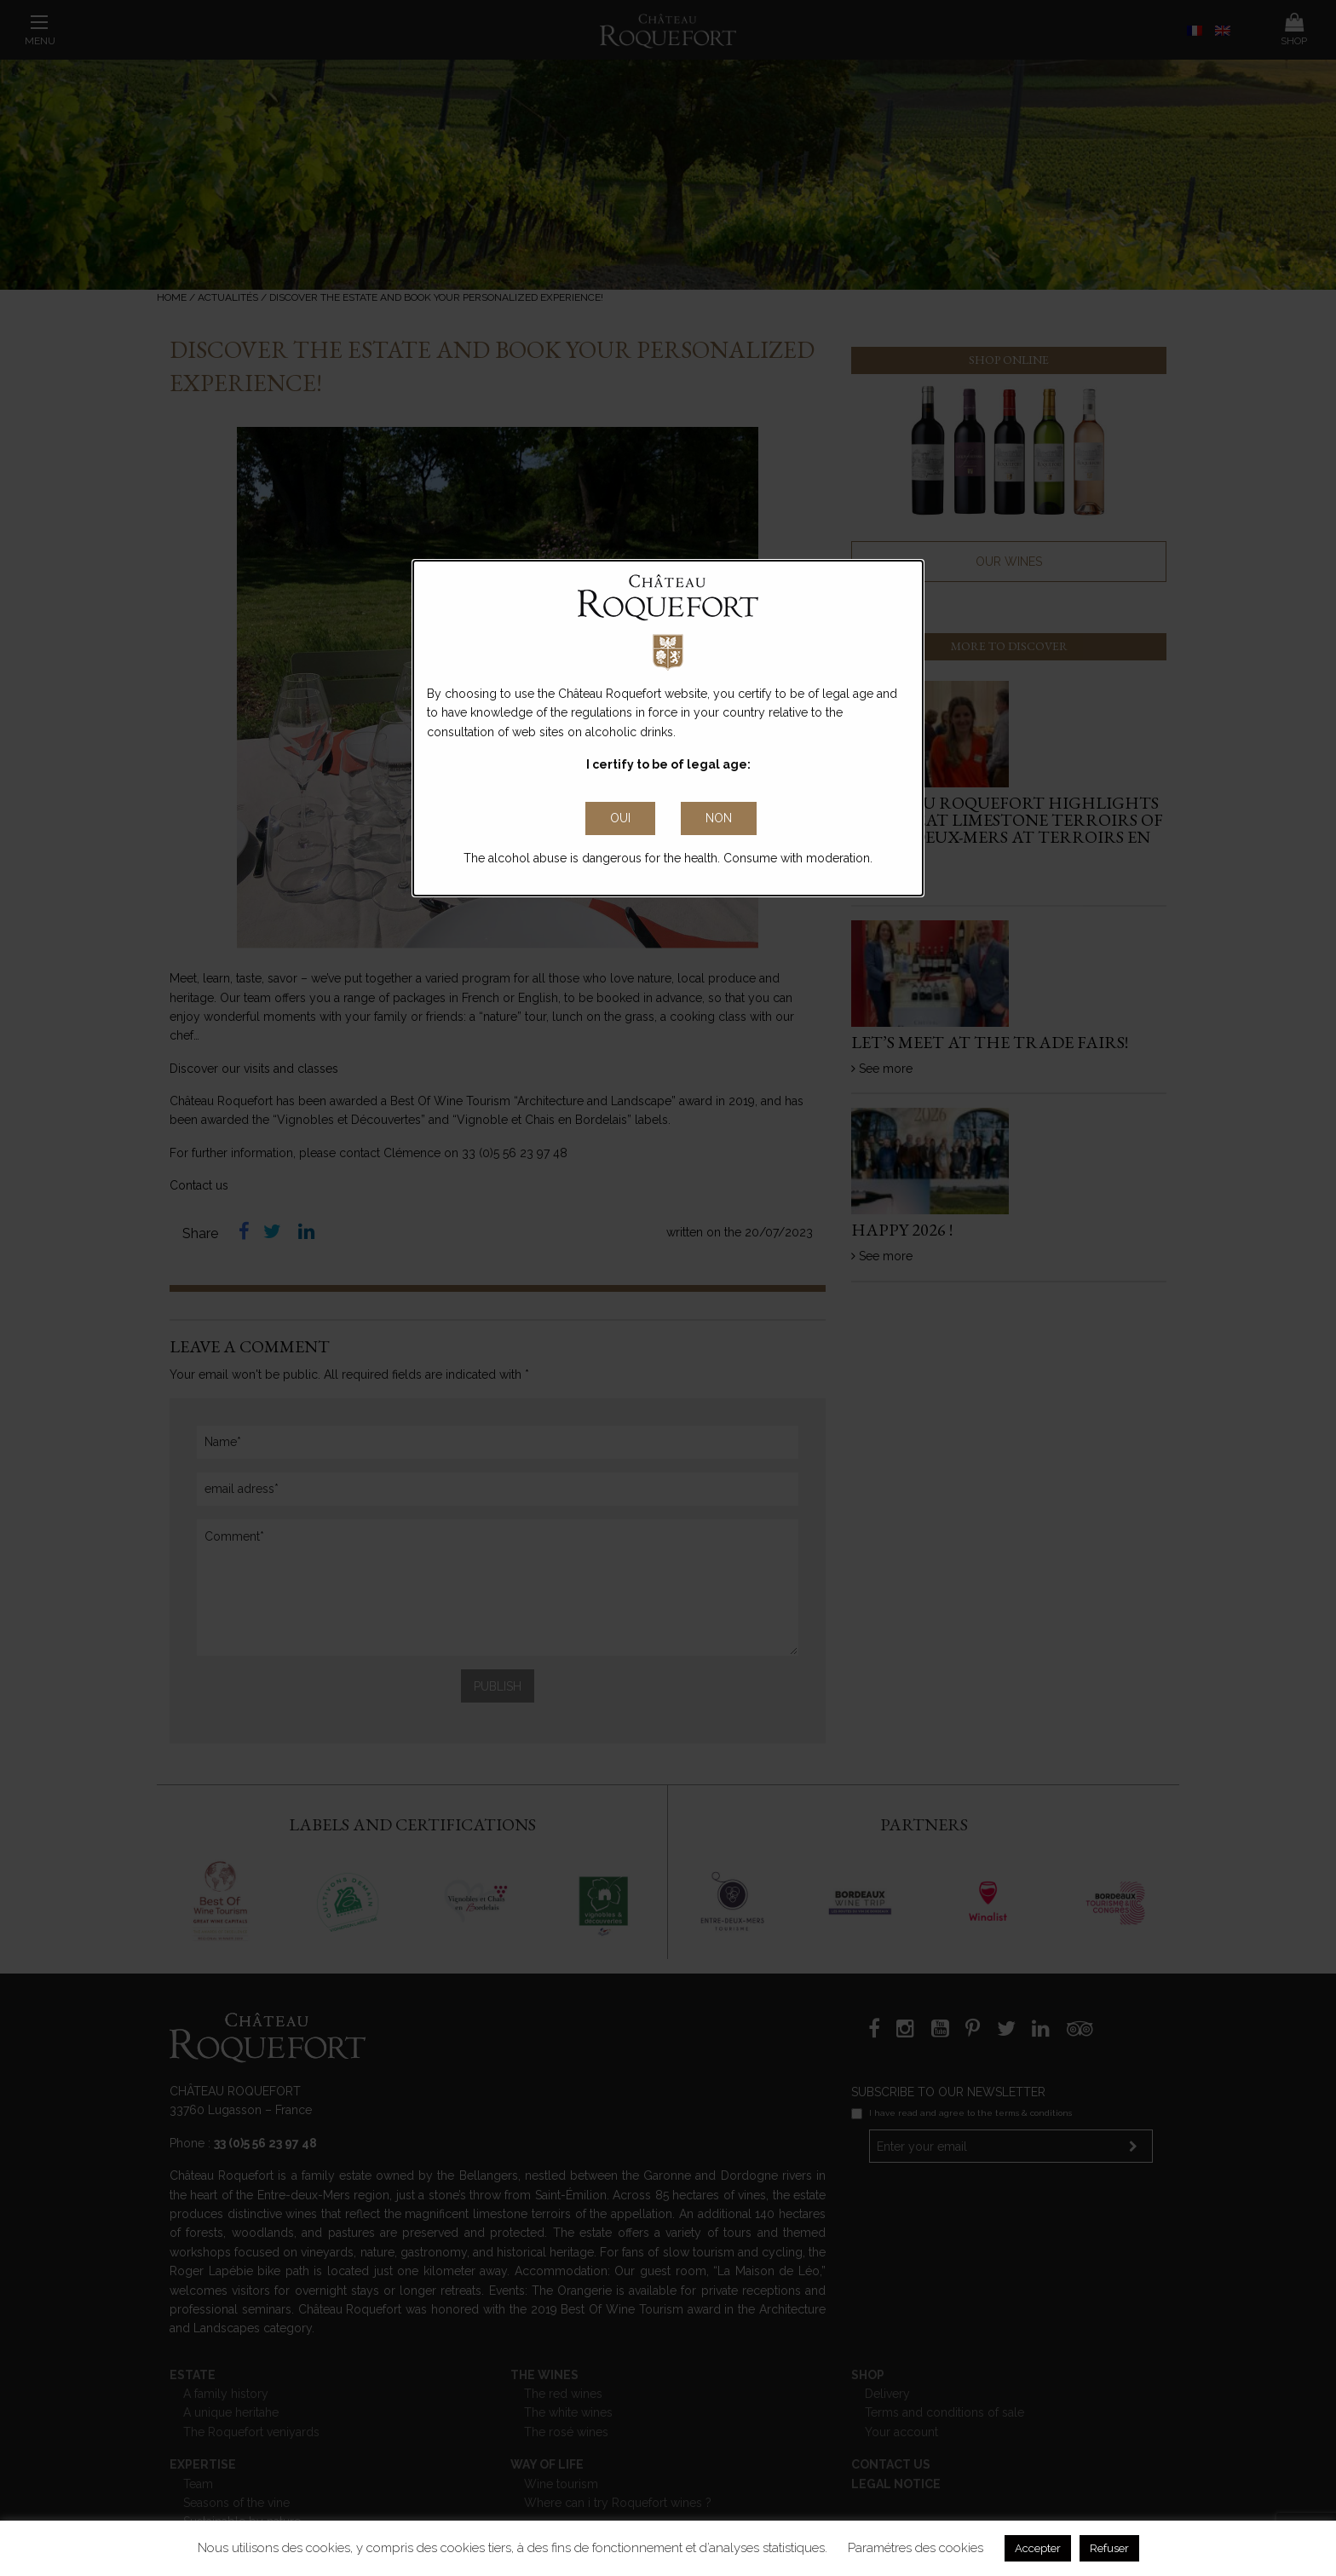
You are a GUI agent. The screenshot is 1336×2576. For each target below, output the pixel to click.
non (718, 818)
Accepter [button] (1038, 2548)
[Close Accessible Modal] (620, 819)
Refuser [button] (1109, 2548)
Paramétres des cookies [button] (915, 2548)
